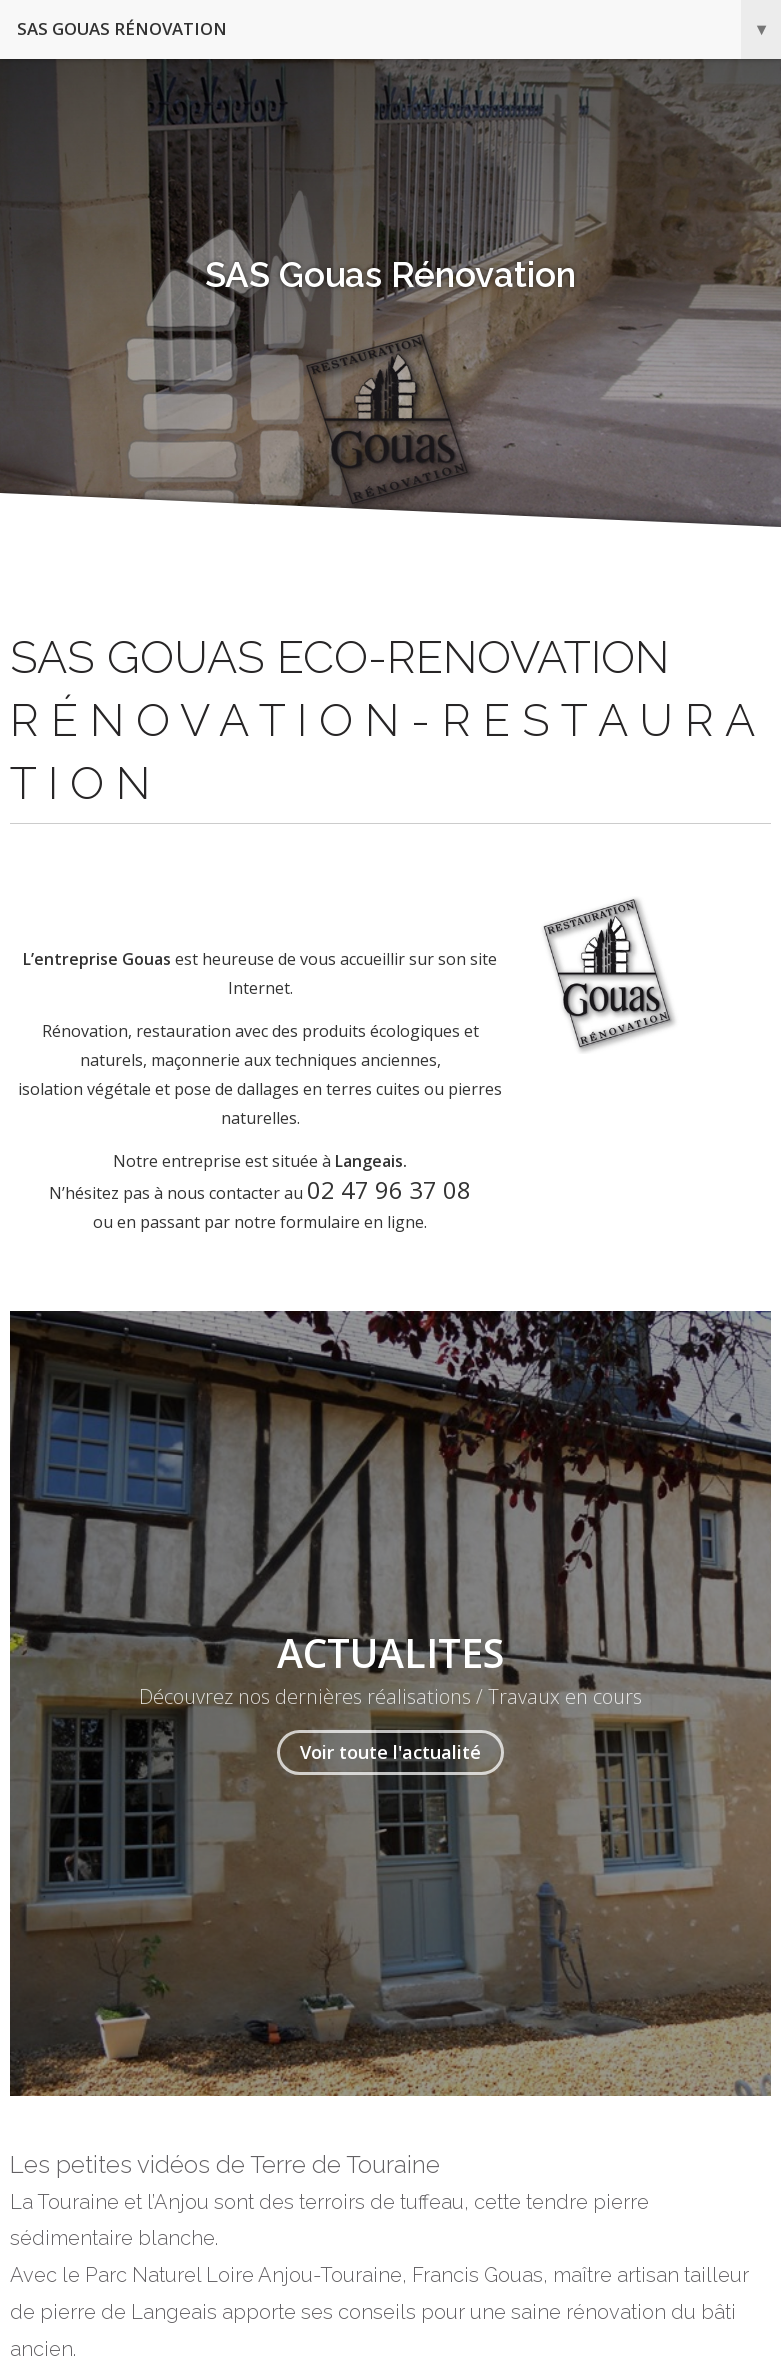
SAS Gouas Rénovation (399, 29)
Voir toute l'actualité (390, 1752)
